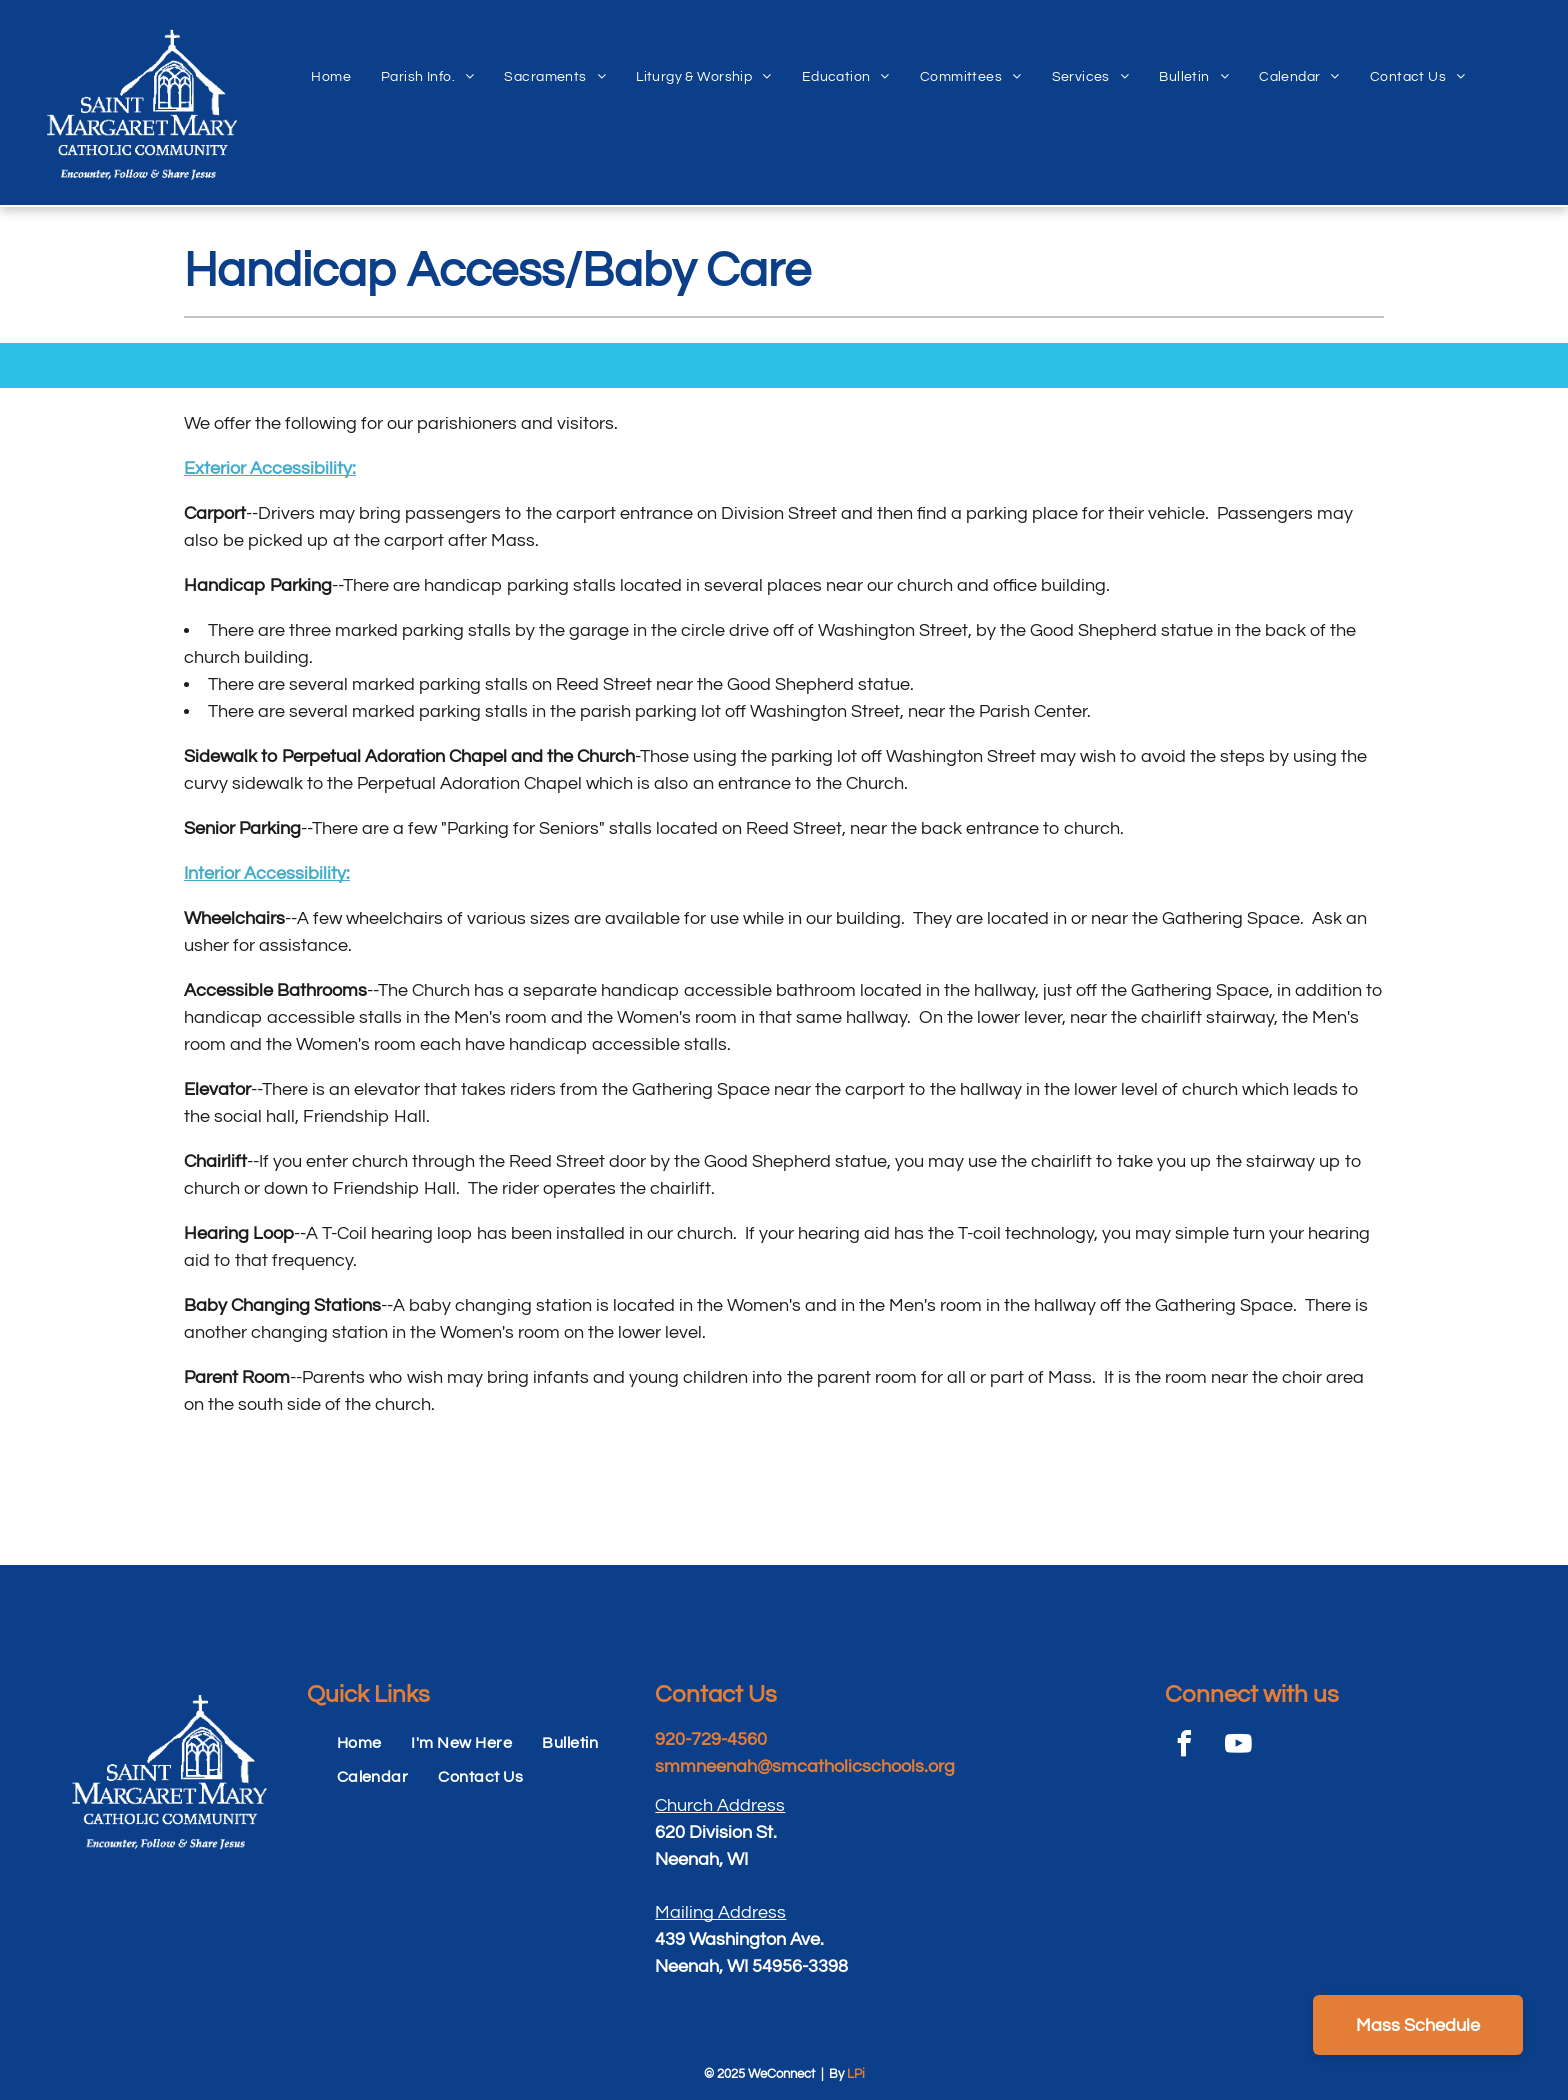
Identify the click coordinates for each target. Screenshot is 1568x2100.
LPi (856, 2074)
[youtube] (1239, 1746)
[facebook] (1185, 1746)
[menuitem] (331, 55)
